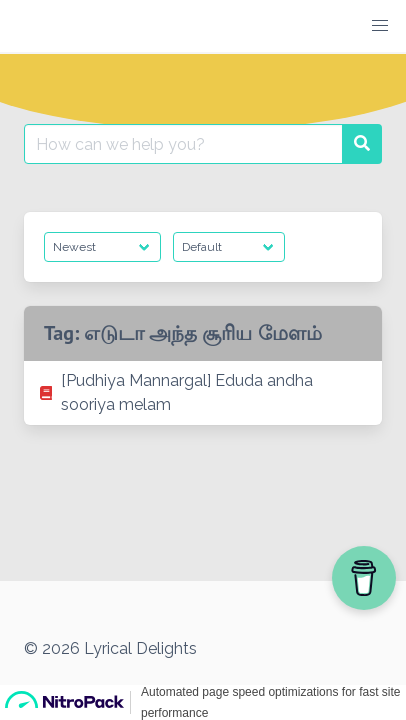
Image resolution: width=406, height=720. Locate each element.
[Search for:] (183, 144)
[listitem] (203, 393)
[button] (380, 26)
